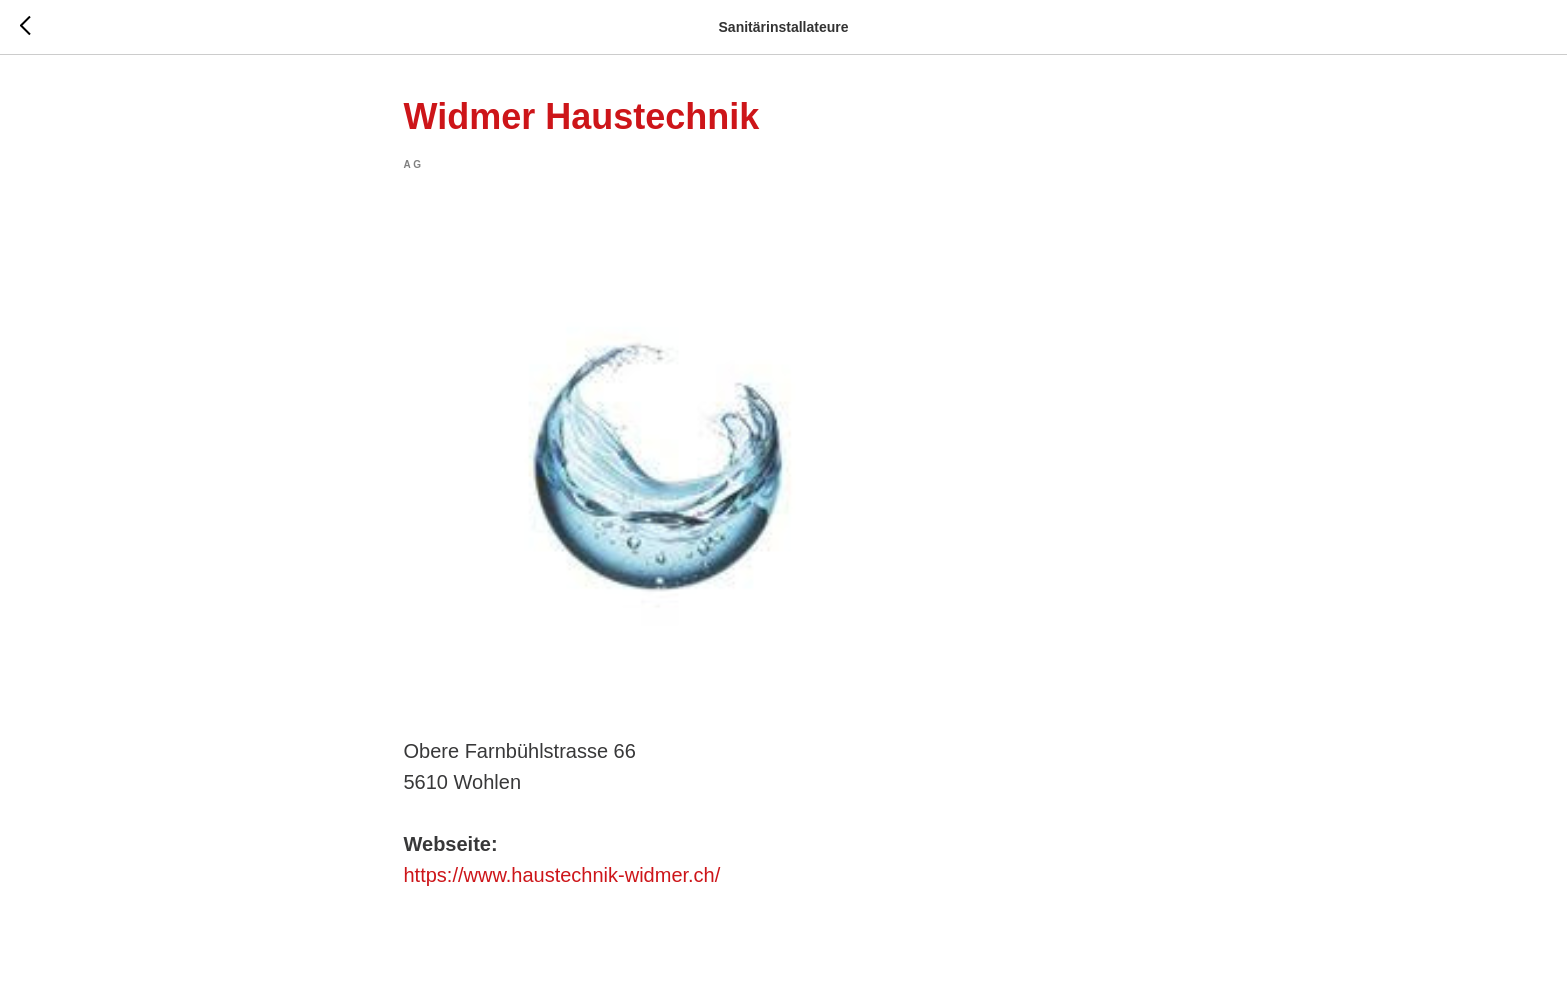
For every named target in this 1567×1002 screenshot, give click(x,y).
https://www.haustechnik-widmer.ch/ (562, 875)
